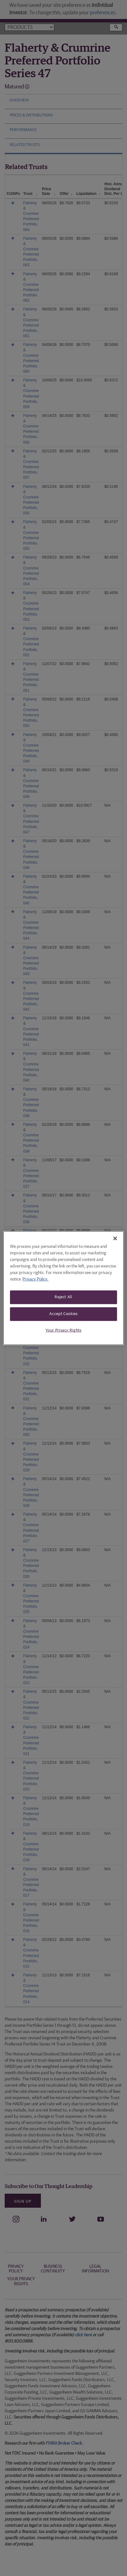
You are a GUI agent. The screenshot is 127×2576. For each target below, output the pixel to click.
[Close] (115, 1238)
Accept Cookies (63, 1314)
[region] (63, 1288)
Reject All (63, 1297)
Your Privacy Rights (63, 1330)
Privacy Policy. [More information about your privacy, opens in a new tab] (35, 1279)
